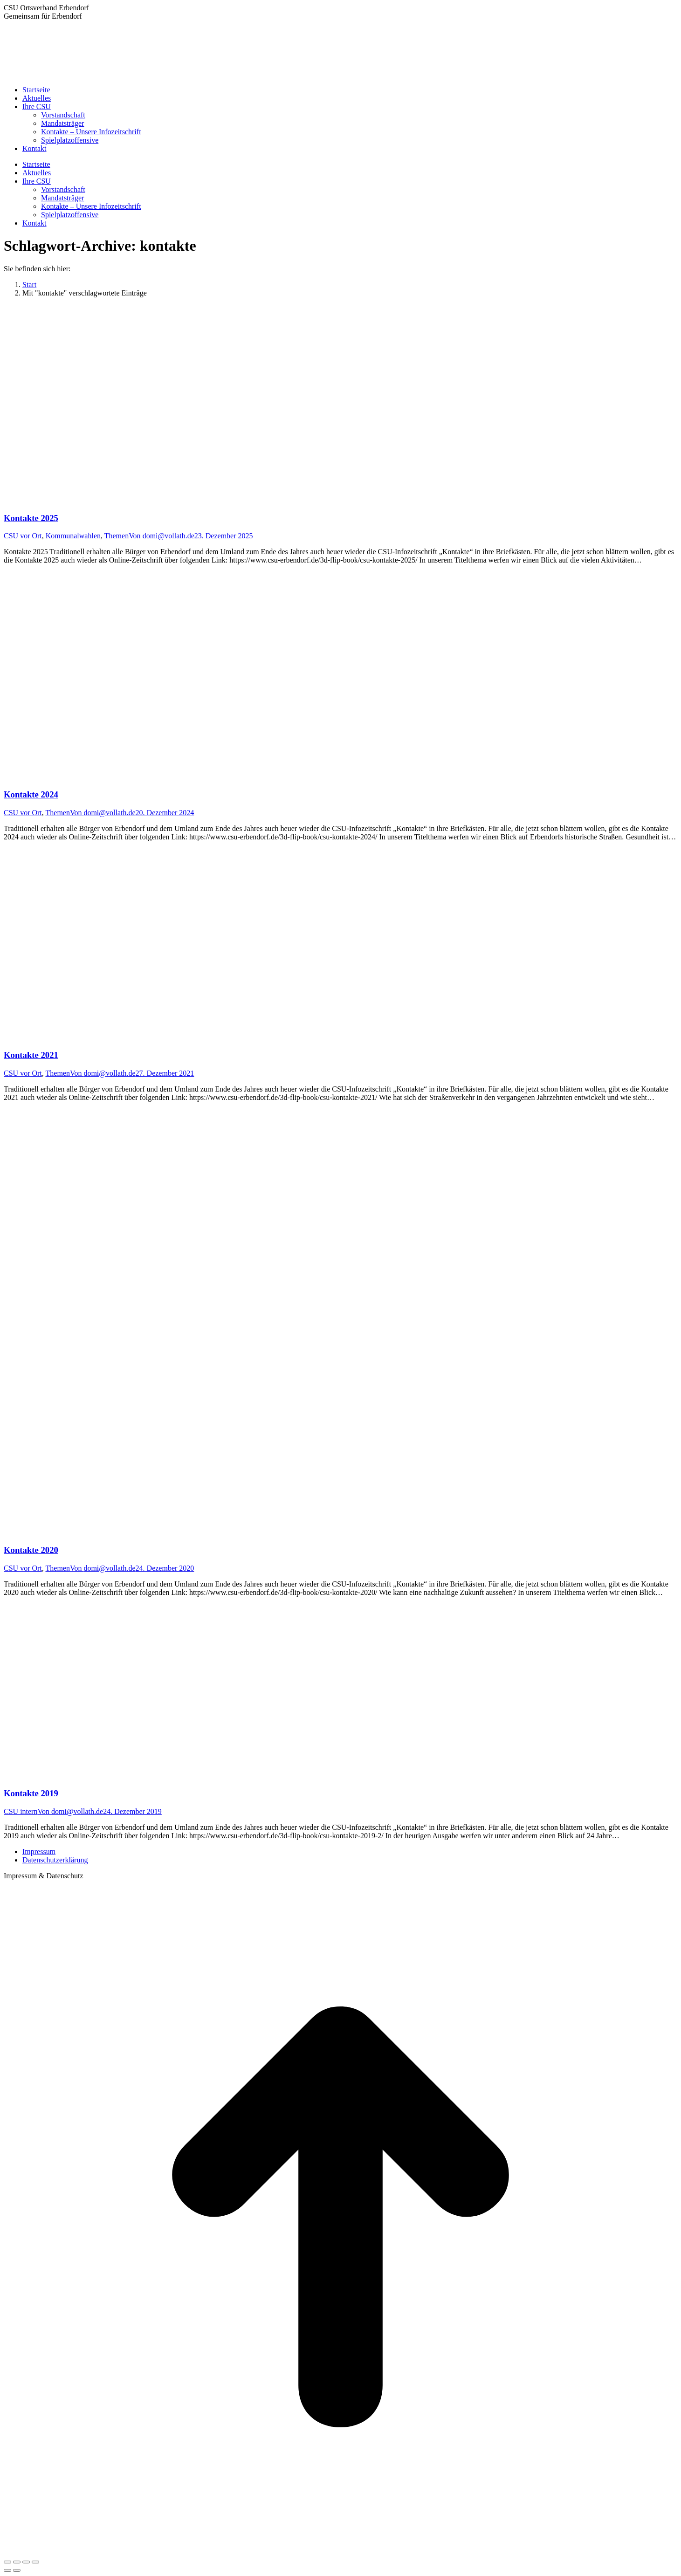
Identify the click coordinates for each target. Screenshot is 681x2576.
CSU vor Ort (23, 536)
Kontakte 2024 (31, 794)
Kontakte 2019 (31, 1793)
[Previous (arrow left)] (7, 2570)
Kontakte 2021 (31, 1055)
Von (161, 536)
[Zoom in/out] (35, 2562)
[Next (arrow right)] (17, 2570)
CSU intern (20, 1811)
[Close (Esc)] (7, 2562)
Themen (116, 536)
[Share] (17, 2562)
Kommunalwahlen (73, 536)
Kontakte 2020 (31, 1550)
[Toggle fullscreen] (26, 2562)
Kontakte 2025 (31, 518)
